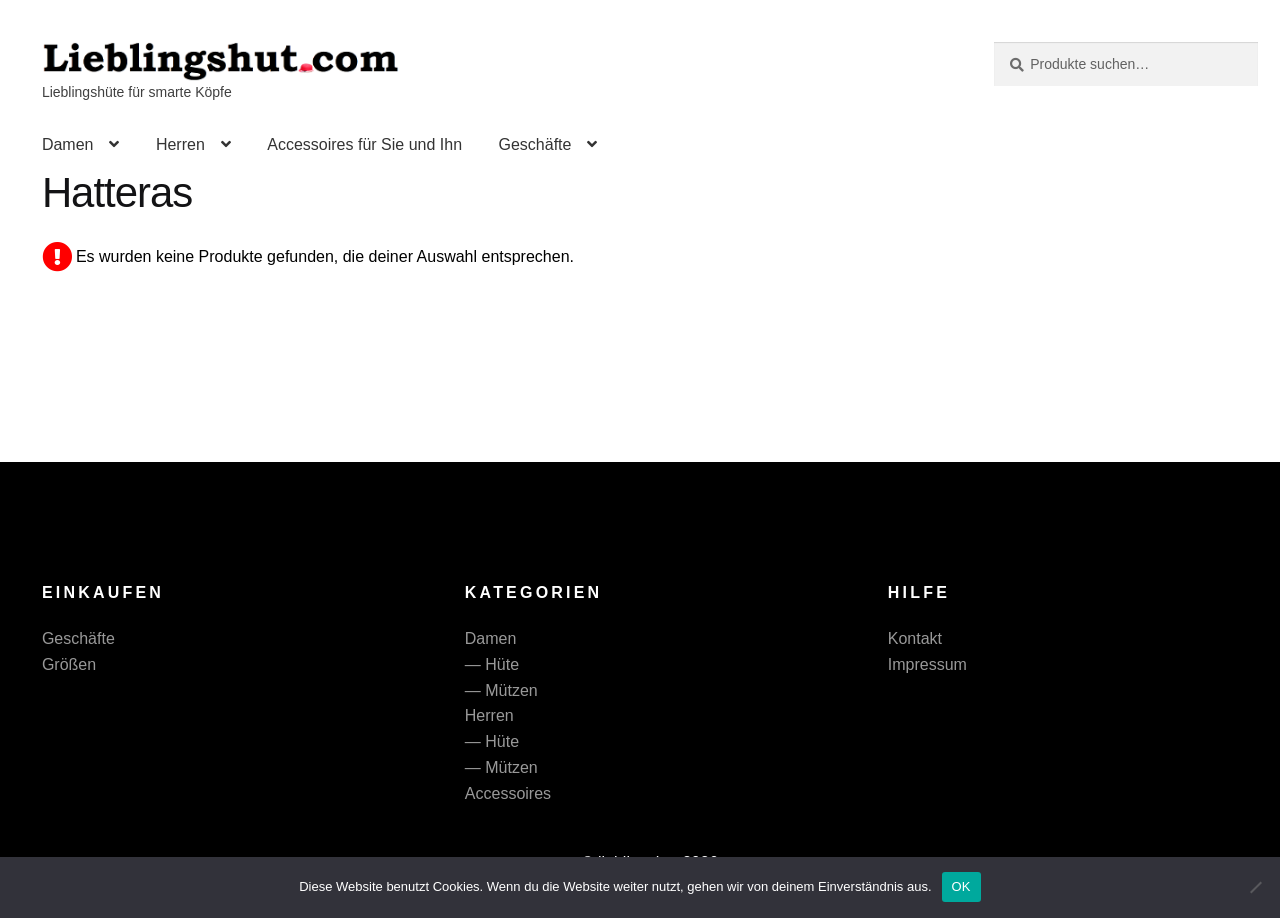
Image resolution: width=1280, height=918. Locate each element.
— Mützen (501, 690)
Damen (68, 144)
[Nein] (1255, 887)
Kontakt (915, 638)
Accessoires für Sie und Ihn (364, 144)
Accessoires (508, 793)
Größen (69, 664)
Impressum (927, 664)
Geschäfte (534, 144)
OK (961, 886)
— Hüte (492, 664)
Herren (180, 144)
